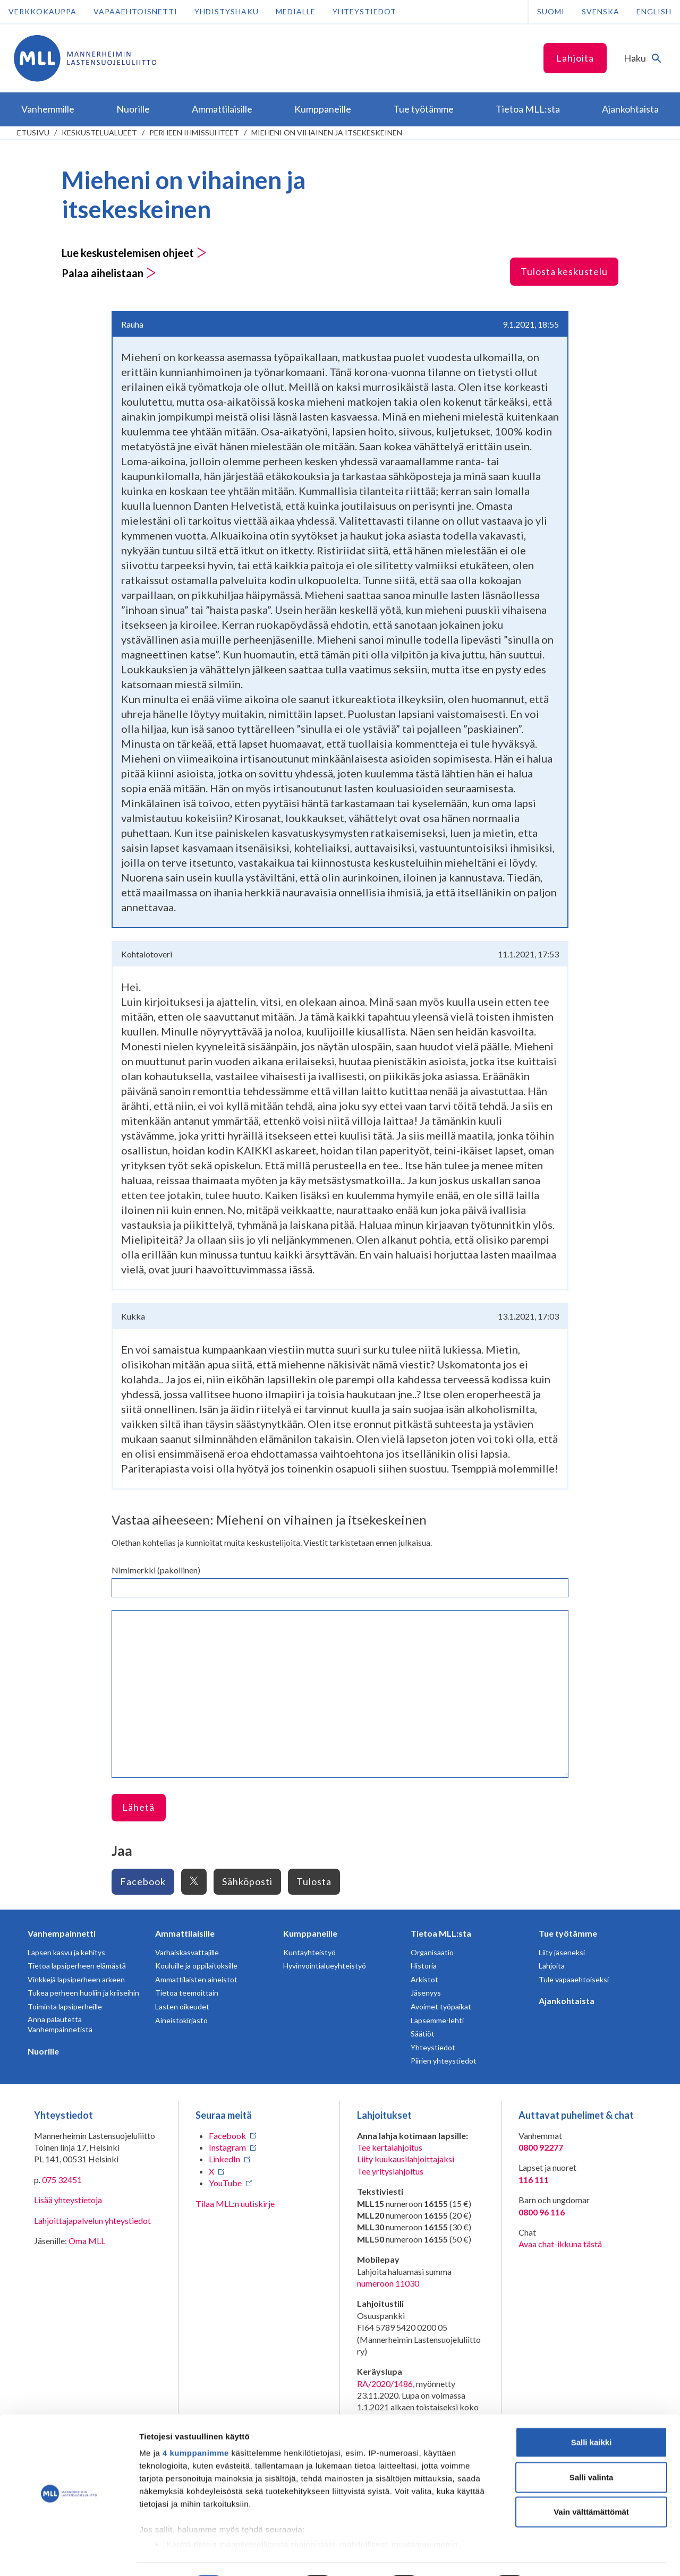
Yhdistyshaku (226, 11)
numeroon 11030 (388, 2283)
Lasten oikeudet (182, 2006)
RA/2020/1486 (385, 2383)
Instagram (227, 2147)
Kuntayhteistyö (309, 1952)
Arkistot (424, 1979)
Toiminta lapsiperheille (65, 2006)
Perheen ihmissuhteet (194, 132)
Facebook (143, 1881)
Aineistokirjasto (181, 2020)
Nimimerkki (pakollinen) (156, 1570)
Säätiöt (423, 2033)
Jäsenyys (426, 1992)
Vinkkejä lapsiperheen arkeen (76, 1979)
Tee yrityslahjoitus (390, 2171)
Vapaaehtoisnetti (135, 11)
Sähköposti (247, 1881)
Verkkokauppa (42, 11)
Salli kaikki (591, 2413)
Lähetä (138, 1807)
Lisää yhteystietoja (68, 2200)
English (654, 11)
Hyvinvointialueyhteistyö (324, 1965)
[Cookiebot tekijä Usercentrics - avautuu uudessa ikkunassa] (68, 2555)
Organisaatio (432, 1952)
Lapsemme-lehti (437, 2020)
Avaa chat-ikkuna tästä (560, 2244)
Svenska (600, 11)
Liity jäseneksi (562, 1952)
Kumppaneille (310, 1933)
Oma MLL (87, 2241)
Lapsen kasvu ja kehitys (66, 1952)
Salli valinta (592, 2448)
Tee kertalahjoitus (389, 2147)
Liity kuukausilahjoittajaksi (405, 2159)
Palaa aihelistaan (109, 273)
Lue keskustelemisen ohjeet (134, 252)
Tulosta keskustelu (564, 271)
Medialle (296, 11)
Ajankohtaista (566, 2001)
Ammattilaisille (185, 1933)
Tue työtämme (568, 1933)
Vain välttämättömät (591, 2483)
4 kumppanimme (196, 2424)
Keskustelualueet (99, 132)
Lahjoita (575, 58)
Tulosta (314, 1881)
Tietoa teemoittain (186, 1992)
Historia (424, 1965)
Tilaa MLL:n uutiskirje (235, 2203)
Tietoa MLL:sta (441, 1933)
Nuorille (43, 2051)
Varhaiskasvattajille (187, 1952)
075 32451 (62, 2180)
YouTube (225, 2183)
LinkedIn (224, 2159)
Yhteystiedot (364, 11)
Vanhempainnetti (62, 1933)
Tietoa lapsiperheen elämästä (77, 1965)
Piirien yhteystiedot (444, 2060)
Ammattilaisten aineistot (196, 1979)
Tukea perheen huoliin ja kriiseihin (83, 1992)
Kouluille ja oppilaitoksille (196, 1965)
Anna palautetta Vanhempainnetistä (60, 2024)
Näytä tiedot (568, 2555)
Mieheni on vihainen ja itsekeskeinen (326, 132)
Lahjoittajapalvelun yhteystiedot (92, 2220)
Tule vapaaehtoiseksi (574, 1979)
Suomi (551, 11)
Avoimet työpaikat (441, 2006)
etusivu (33, 132)
